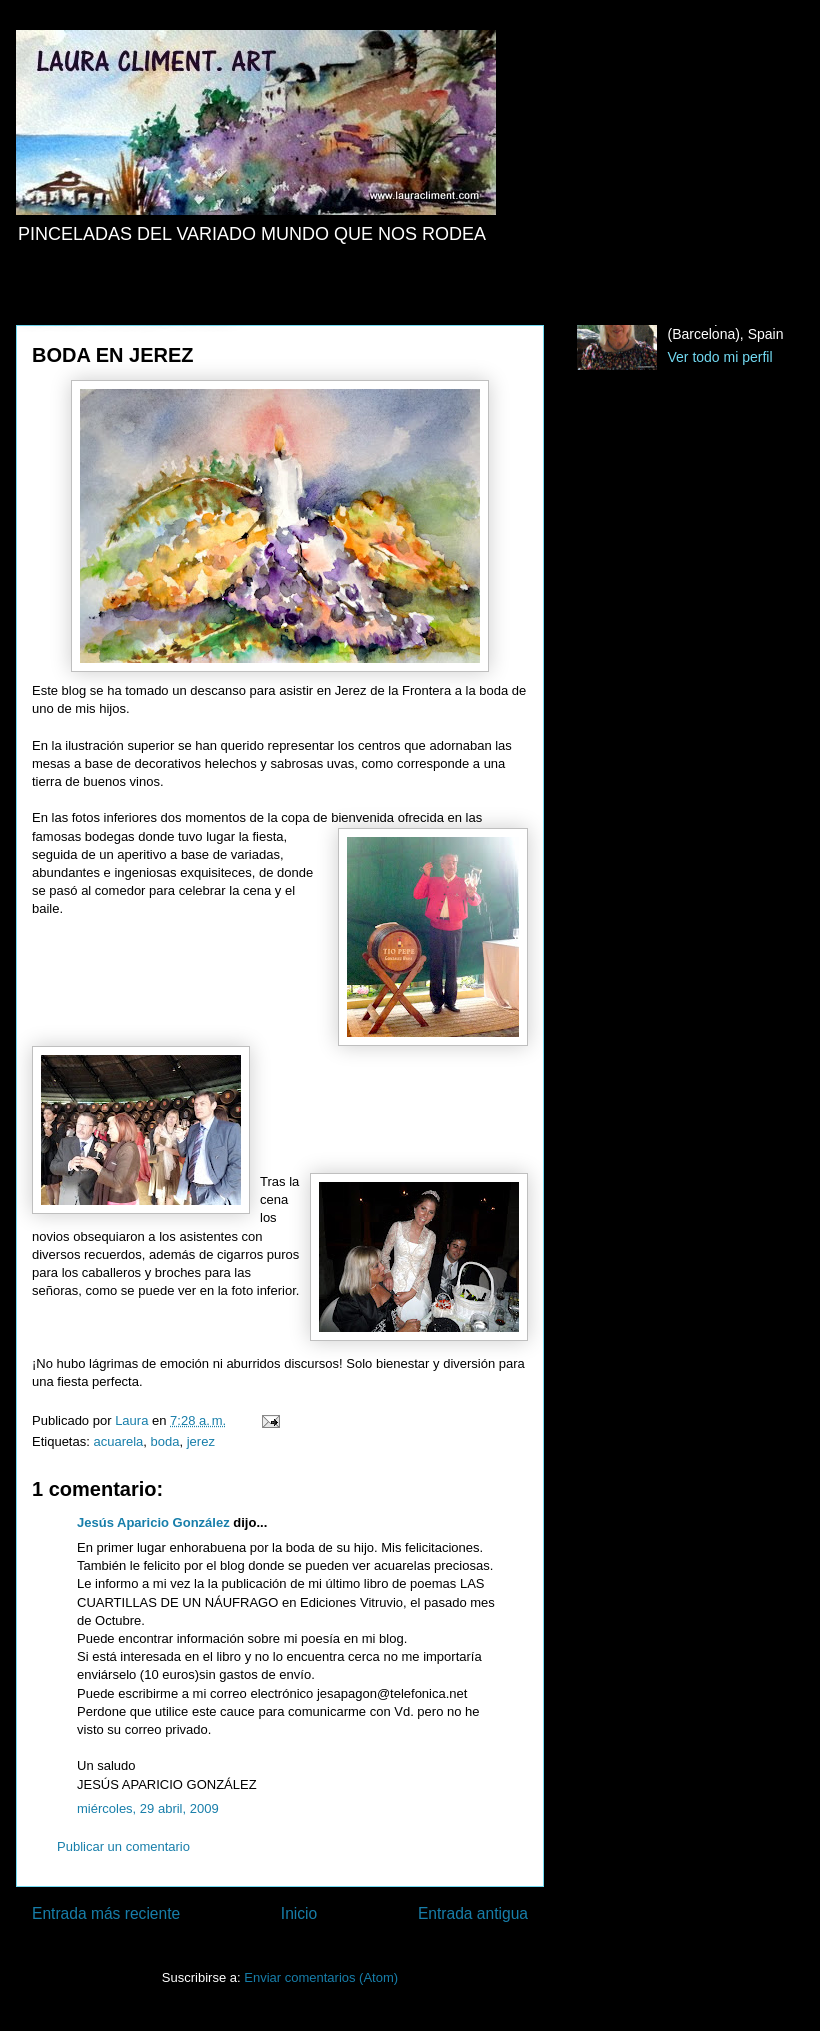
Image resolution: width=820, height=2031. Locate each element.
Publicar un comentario (123, 1846)
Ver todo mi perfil (720, 357)
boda (165, 1441)
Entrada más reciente (106, 1913)
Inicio (299, 1913)
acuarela (118, 1441)
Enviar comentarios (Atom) (321, 1977)
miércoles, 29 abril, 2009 (148, 1808)
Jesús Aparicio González (153, 1522)
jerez (201, 1441)
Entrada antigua (473, 1913)
